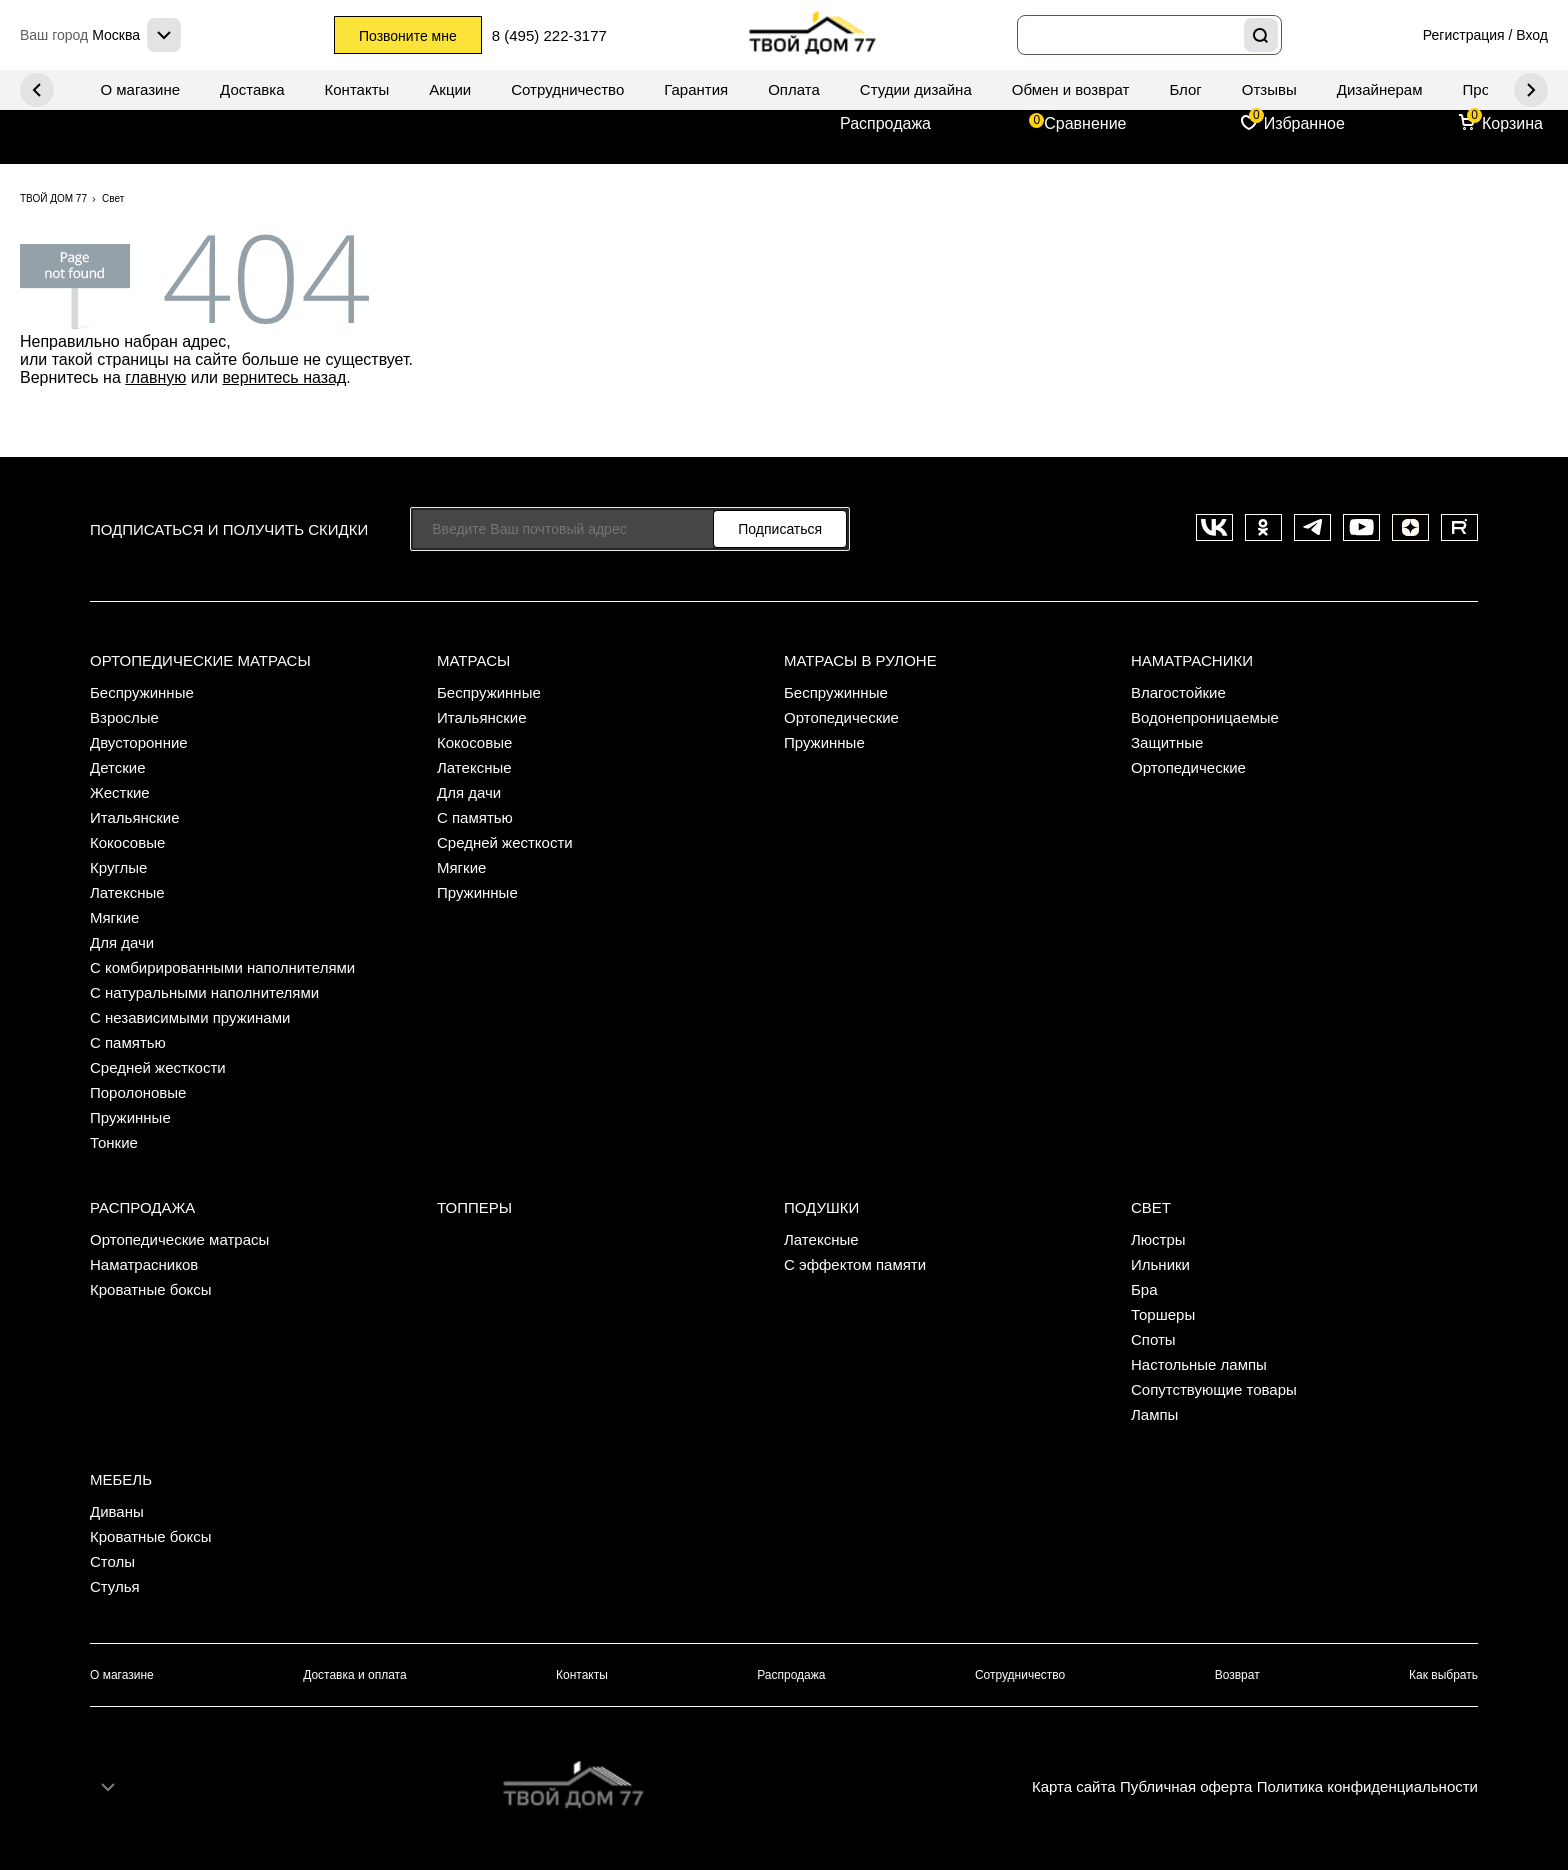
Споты (1153, 1339)
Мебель (121, 1479)
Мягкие (114, 917)
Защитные (1167, 742)
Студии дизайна (916, 89)
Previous (1531, 90)
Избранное (1304, 123)
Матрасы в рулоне (860, 660)
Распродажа (885, 123)
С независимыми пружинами (190, 1017)
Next (37, 90)
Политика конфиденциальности (1367, 1786)
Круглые (118, 867)
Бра (1144, 1289)
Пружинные (130, 1117)
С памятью (128, 1042)
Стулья (115, 1586)
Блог (1185, 89)
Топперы (474, 1207)
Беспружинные (142, 692)
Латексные (127, 892)
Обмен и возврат (1071, 89)
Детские (118, 767)
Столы (112, 1561)
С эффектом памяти (855, 1264)
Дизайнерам (1380, 89)
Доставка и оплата (355, 1675)
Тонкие (114, 1142)
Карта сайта (1074, 1786)
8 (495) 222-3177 (549, 35)
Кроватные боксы (151, 1289)
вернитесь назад (284, 377)
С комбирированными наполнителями (222, 967)
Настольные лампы (1199, 1364)
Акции (450, 89)
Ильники (1160, 1264)
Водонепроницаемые (1205, 717)
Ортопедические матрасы (200, 660)
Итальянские (135, 817)
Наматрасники (1192, 660)
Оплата (794, 89)
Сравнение (1085, 123)
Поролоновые (138, 1092)
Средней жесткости (158, 1067)
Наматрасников (144, 1264)
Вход (1532, 35)
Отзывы (1269, 89)
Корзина (1512, 123)
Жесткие (120, 792)
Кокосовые (127, 842)
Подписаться (780, 529)
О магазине (140, 89)
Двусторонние (139, 742)
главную (155, 377)
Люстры (1158, 1239)
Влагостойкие (1178, 692)
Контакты (357, 89)
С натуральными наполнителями (204, 992)
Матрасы (473, 660)
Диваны (117, 1511)
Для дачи (122, 942)
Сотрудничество (567, 89)
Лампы (1154, 1414)
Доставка (252, 89)
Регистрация (1464, 35)
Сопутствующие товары (1214, 1389)
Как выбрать (1443, 1675)
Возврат (1237, 1675)
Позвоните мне (408, 36)
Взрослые (124, 717)
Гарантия (696, 89)
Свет (1151, 1207)
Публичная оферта (1186, 1786)
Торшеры (1163, 1314)
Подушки (821, 1207)
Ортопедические (841, 717)
